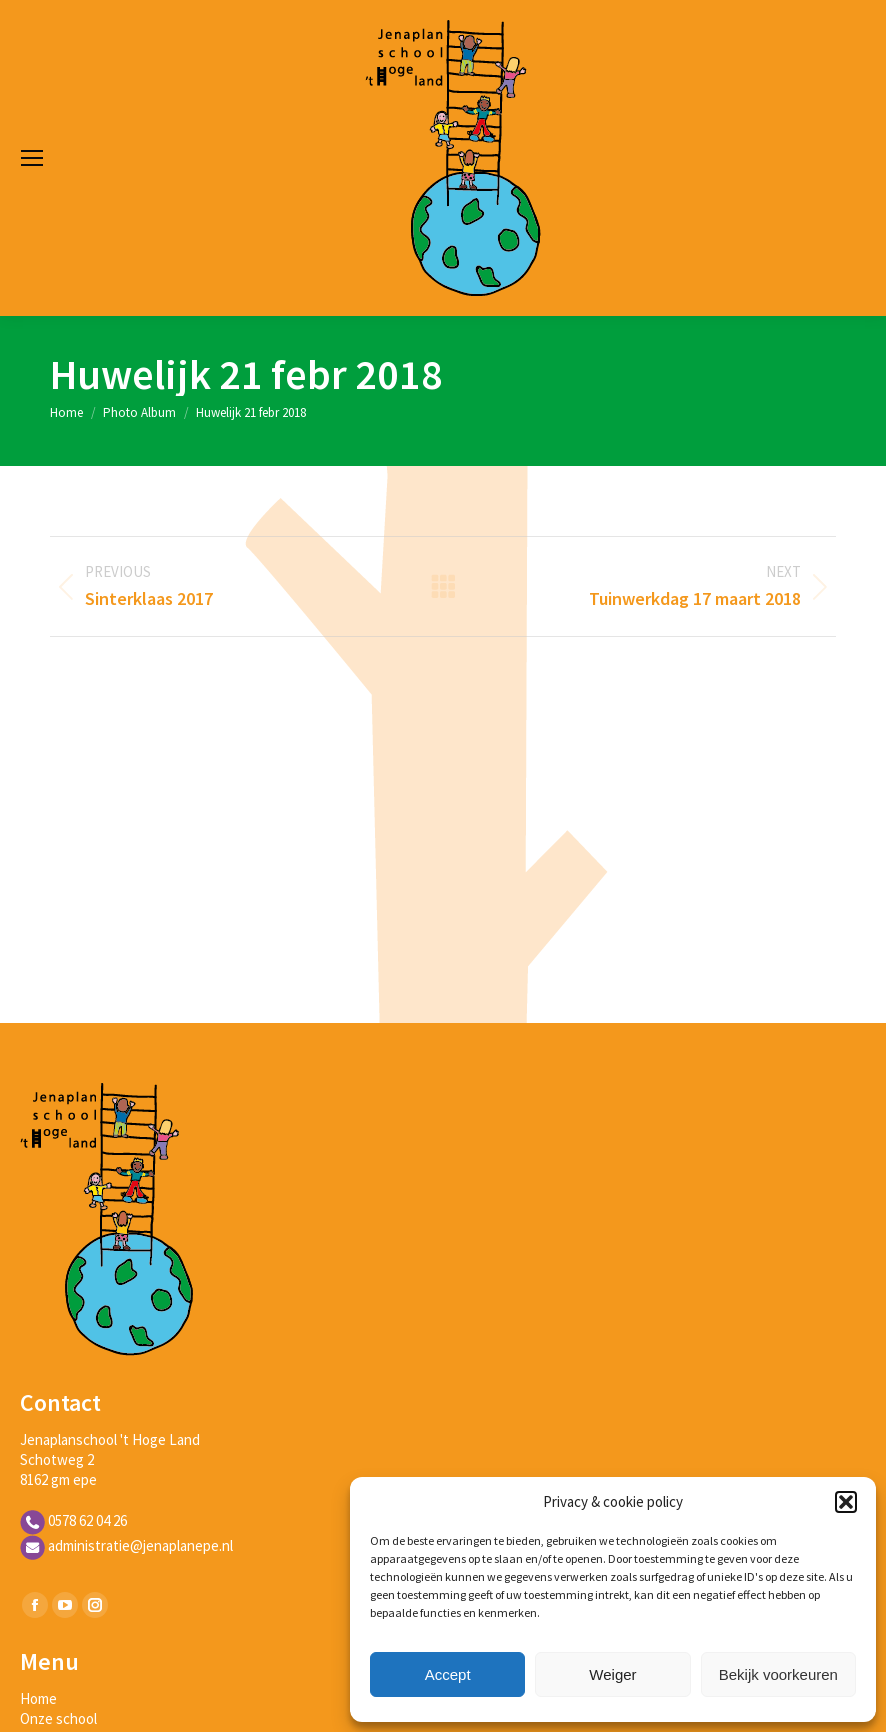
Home (38, 1698)
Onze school (58, 1718)
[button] (846, 1502)
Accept (448, 1674)
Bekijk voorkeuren (778, 1674)
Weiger (612, 1674)
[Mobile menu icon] (32, 158)
